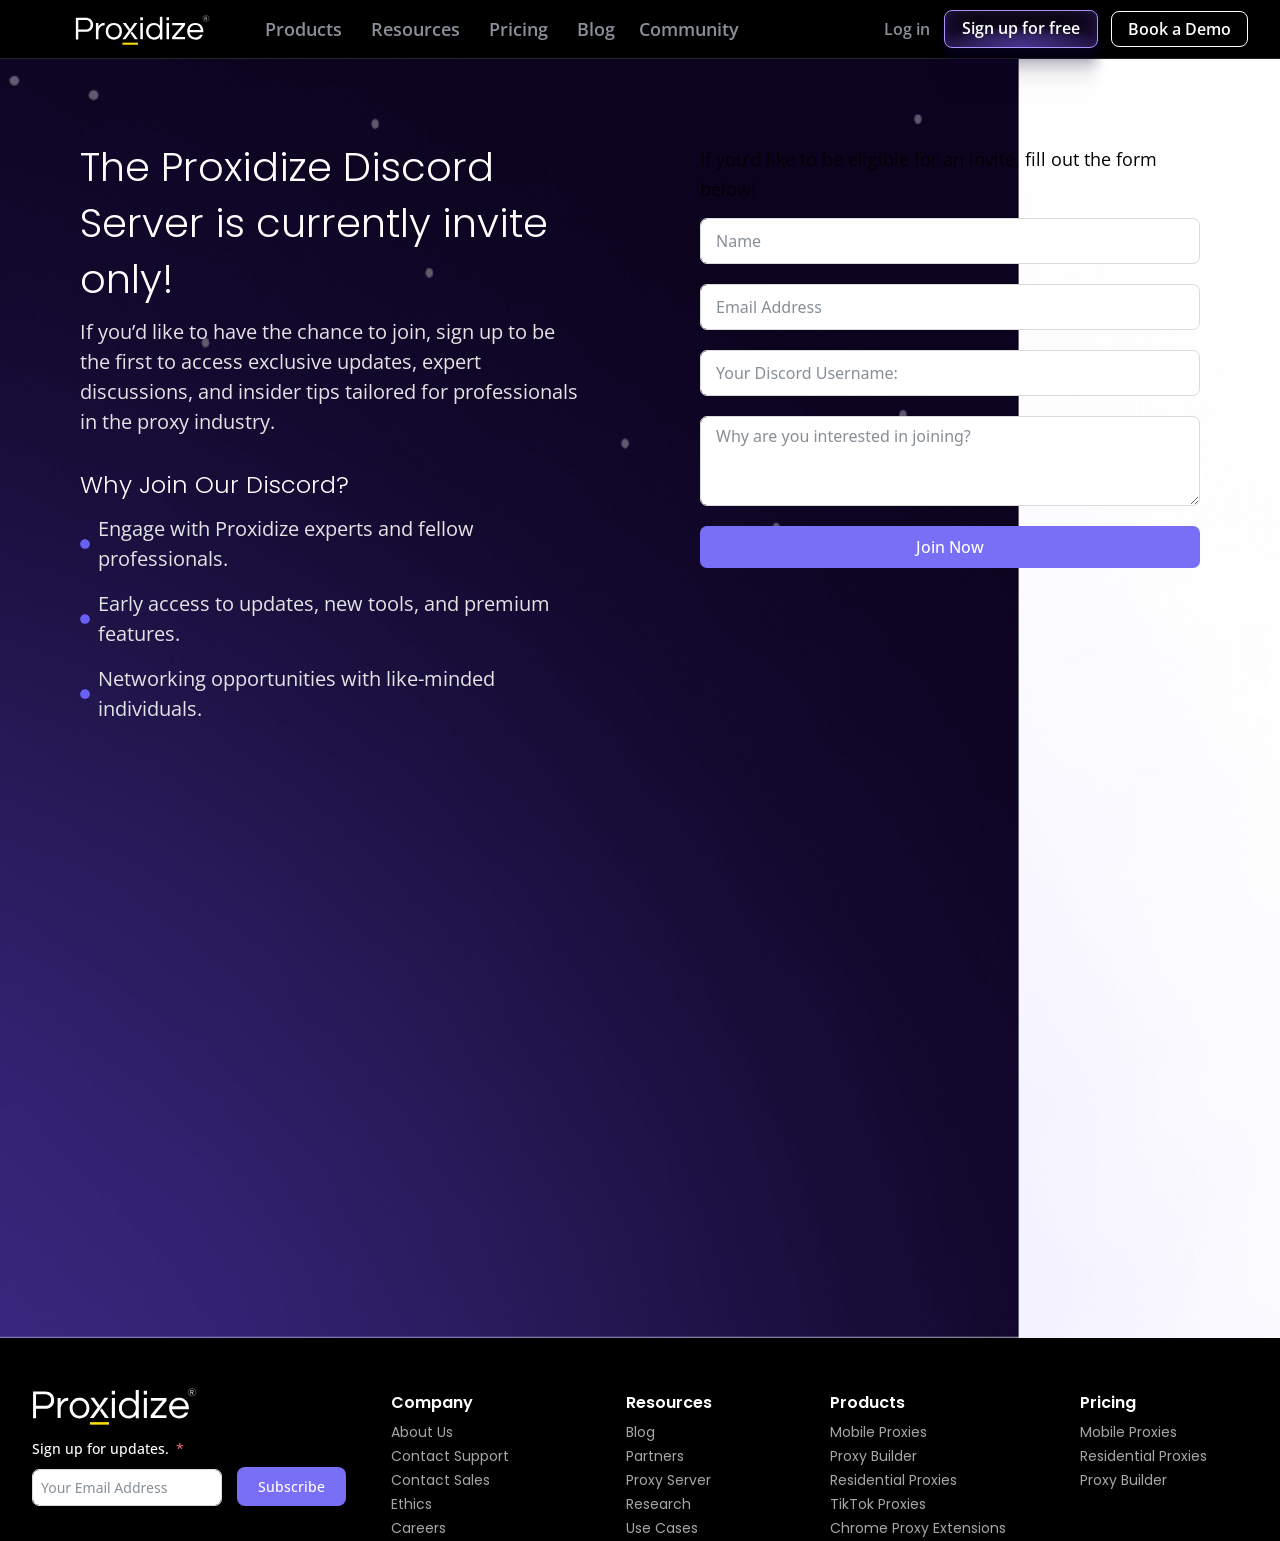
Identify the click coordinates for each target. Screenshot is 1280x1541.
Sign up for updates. (100, 1448)
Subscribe (291, 1486)
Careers (418, 1528)
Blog (640, 1432)
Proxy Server (668, 1480)
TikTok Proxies (878, 1504)
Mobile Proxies (878, 1432)
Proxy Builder (873, 1456)
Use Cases (662, 1528)
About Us (422, 1432)
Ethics (411, 1504)
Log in (907, 29)
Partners (655, 1456)
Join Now (950, 547)
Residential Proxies (893, 1480)
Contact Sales (440, 1480)
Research (658, 1504)
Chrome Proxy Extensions (918, 1528)
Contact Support (450, 1456)
